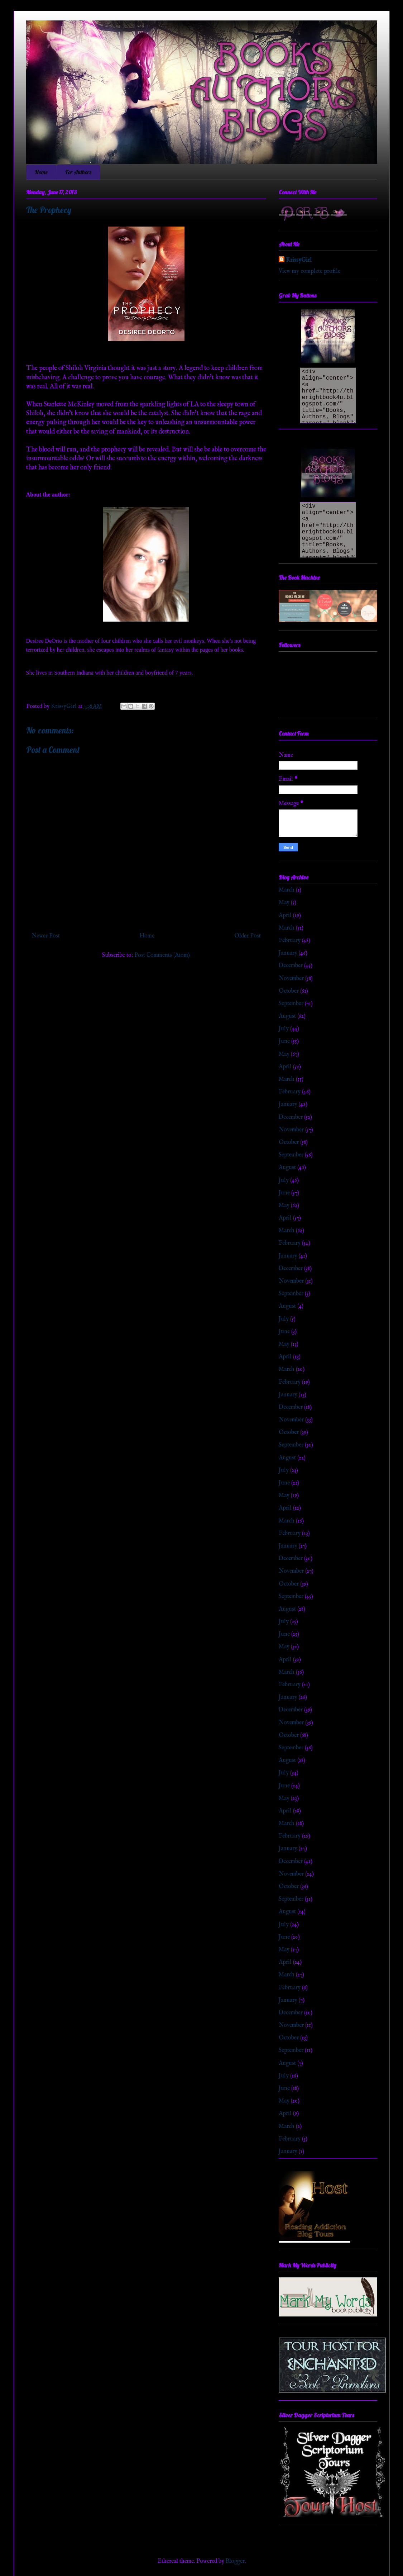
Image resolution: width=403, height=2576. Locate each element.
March (286, 890)
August (287, 1016)
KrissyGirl (299, 260)
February (290, 940)
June (284, 1041)
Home (41, 172)
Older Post (247, 936)
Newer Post (46, 936)
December (291, 965)
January (288, 953)
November (291, 978)
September (291, 1003)
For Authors (78, 172)
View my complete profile (309, 271)
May (284, 902)
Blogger (235, 2561)
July (284, 1028)
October (289, 991)
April (285, 915)
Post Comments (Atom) (162, 955)
